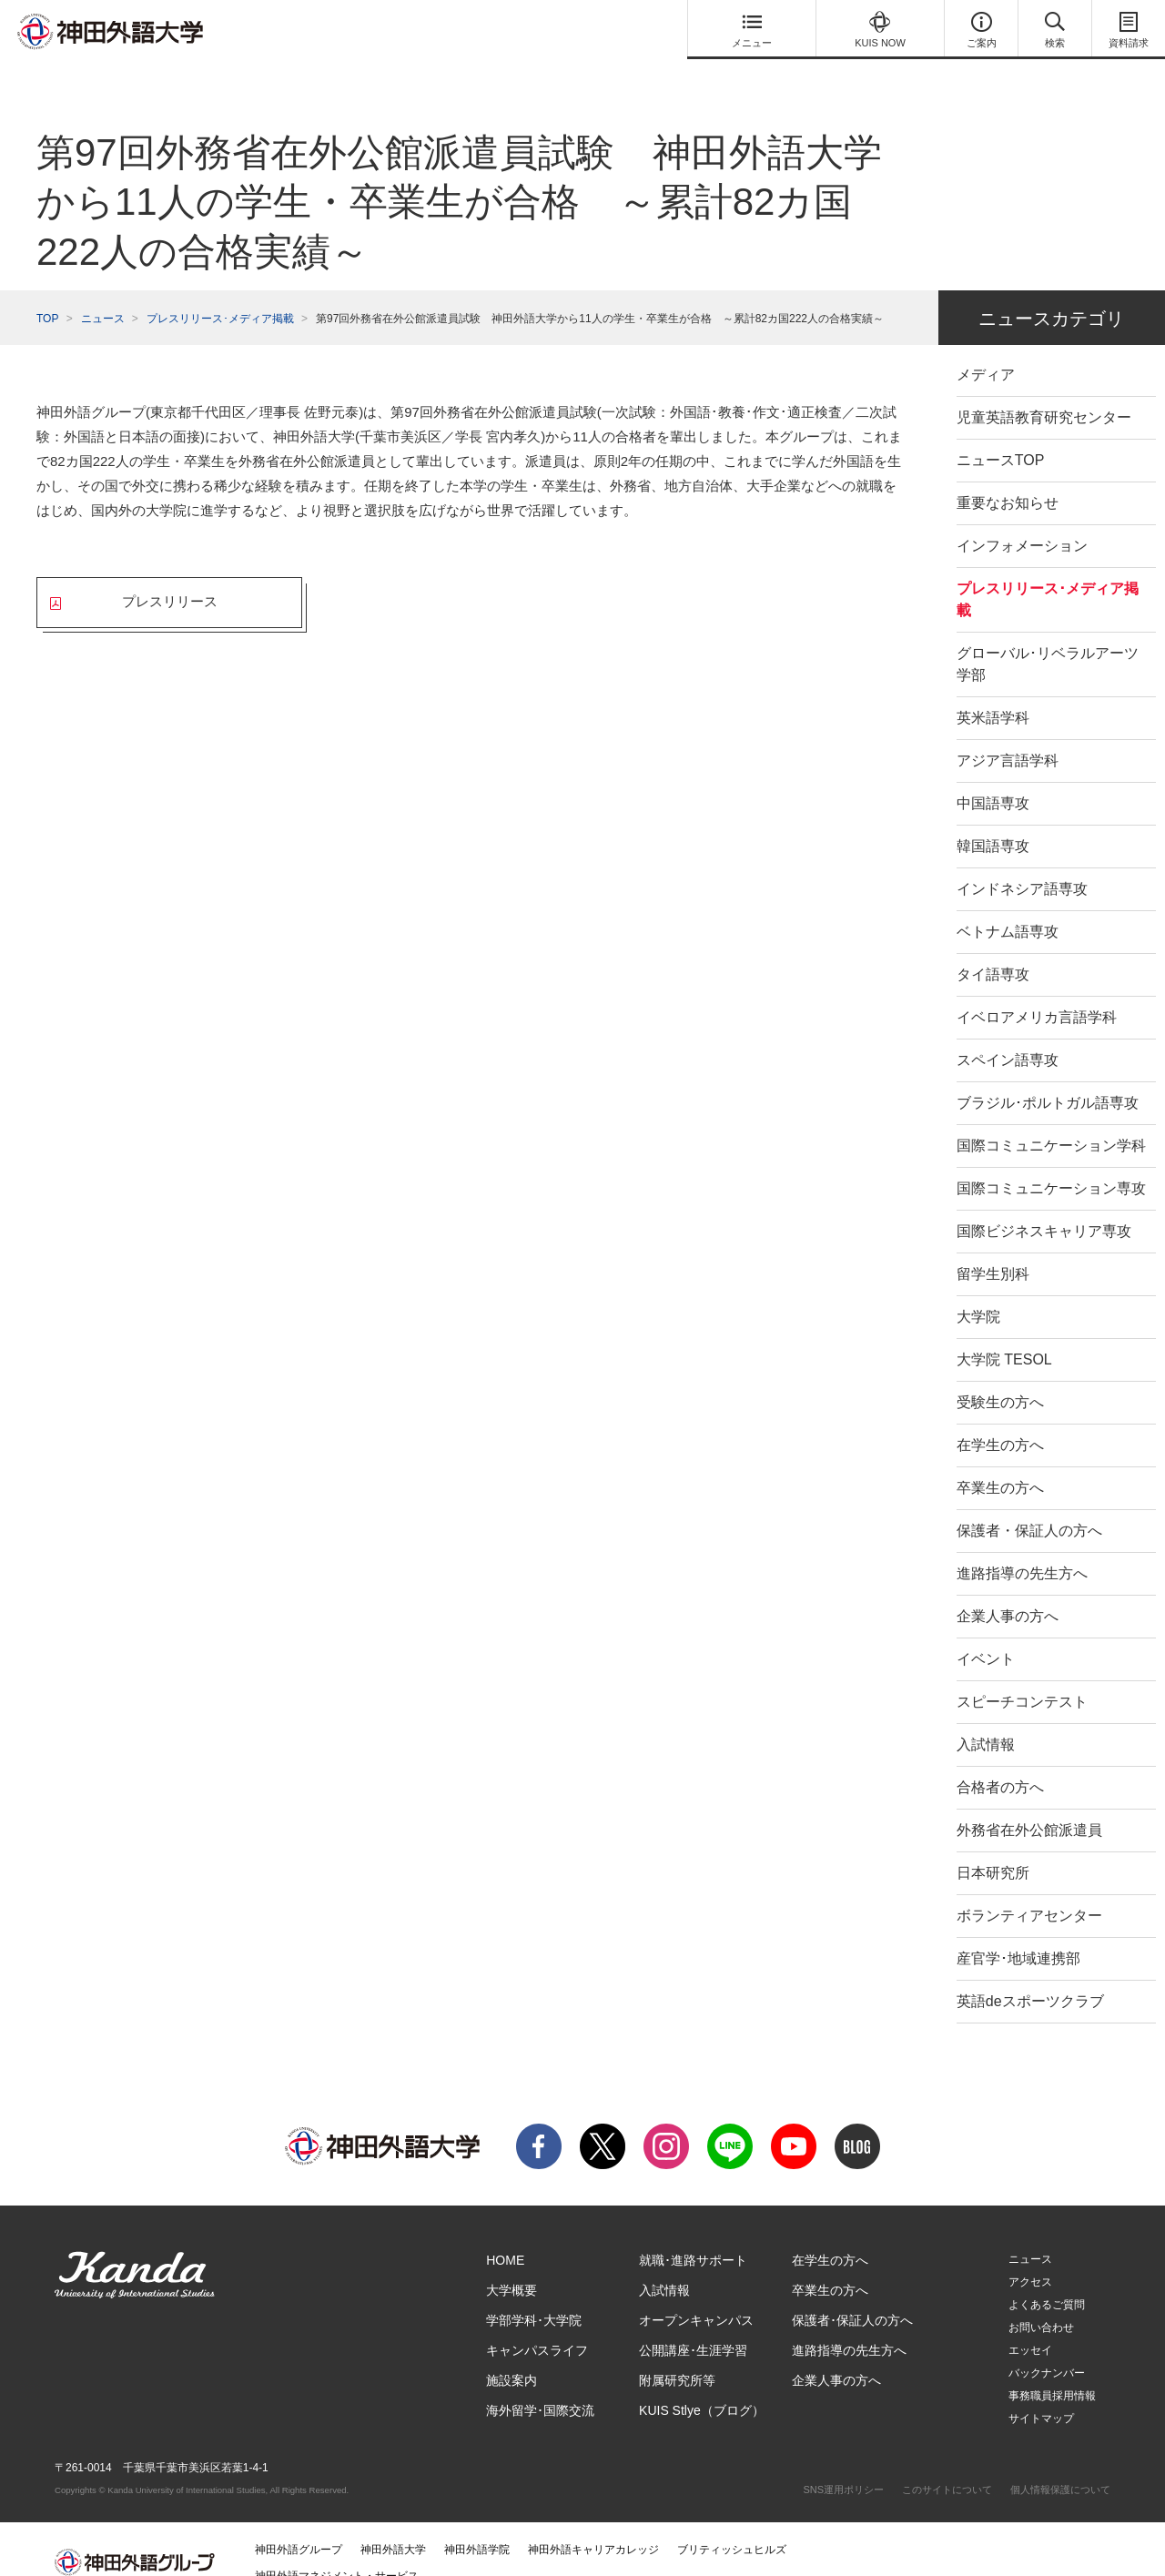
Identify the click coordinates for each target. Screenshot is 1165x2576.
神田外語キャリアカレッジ (593, 2523)
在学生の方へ (1000, 1418)
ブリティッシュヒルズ (731, 2523)
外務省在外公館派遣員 (1029, 1803)
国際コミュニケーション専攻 (1051, 1162)
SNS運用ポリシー (843, 2463)
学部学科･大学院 (534, 2294)
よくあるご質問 (1046, 2278)
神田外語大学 (393, 2523)
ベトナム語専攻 (1008, 905)
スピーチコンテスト (1022, 1675)
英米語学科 (993, 691)
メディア (986, 348)
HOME (505, 2233)
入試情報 (986, 1718)
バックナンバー (1046, 2346)
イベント (986, 1632)
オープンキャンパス (696, 2294)
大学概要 (511, 2264)
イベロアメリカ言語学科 (1037, 991)
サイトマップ (1041, 2392)
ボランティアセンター (1029, 1889)
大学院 (978, 1290)
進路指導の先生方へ (1022, 1547)
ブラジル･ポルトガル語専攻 (1048, 1076)
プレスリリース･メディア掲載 (220, 292)
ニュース (103, 292)
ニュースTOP (1001, 433)
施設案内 (511, 2354)
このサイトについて (947, 2463)
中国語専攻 (993, 777)
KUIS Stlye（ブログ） (702, 2384)
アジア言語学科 (1008, 734)
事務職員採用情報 (1052, 2369)
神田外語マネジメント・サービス (337, 2549)
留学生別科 (993, 1247)
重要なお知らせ (1008, 476)
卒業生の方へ (1000, 1461)
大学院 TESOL (1004, 1333)
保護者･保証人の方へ (852, 2294)
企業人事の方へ (1008, 1589)
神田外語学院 (477, 2523)
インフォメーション (1022, 519)
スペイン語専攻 (1008, 1033)
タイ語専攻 (993, 948)
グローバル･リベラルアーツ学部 (1048, 637)
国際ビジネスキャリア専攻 (1044, 1204)
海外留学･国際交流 (540, 2384)
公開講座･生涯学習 (693, 2324)
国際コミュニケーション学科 (1051, 1119)
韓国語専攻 (993, 819)
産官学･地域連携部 (1018, 1932)
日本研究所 (993, 1846)
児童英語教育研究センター (1044, 391)
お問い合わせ (1041, 2301)
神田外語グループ (298, 2523)
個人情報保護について (1060, 2463)
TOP (47, 292)
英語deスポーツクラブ (1030, 1975)
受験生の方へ (1000, 1376)
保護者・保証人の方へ (1029, 1504)
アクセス (1030, 2255)
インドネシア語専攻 (1022, 862)
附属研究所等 (677, 2354)
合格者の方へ (1000, 1761)
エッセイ (1030, 2323)
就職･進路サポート (693, 2233)
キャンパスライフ (537, 2324)
